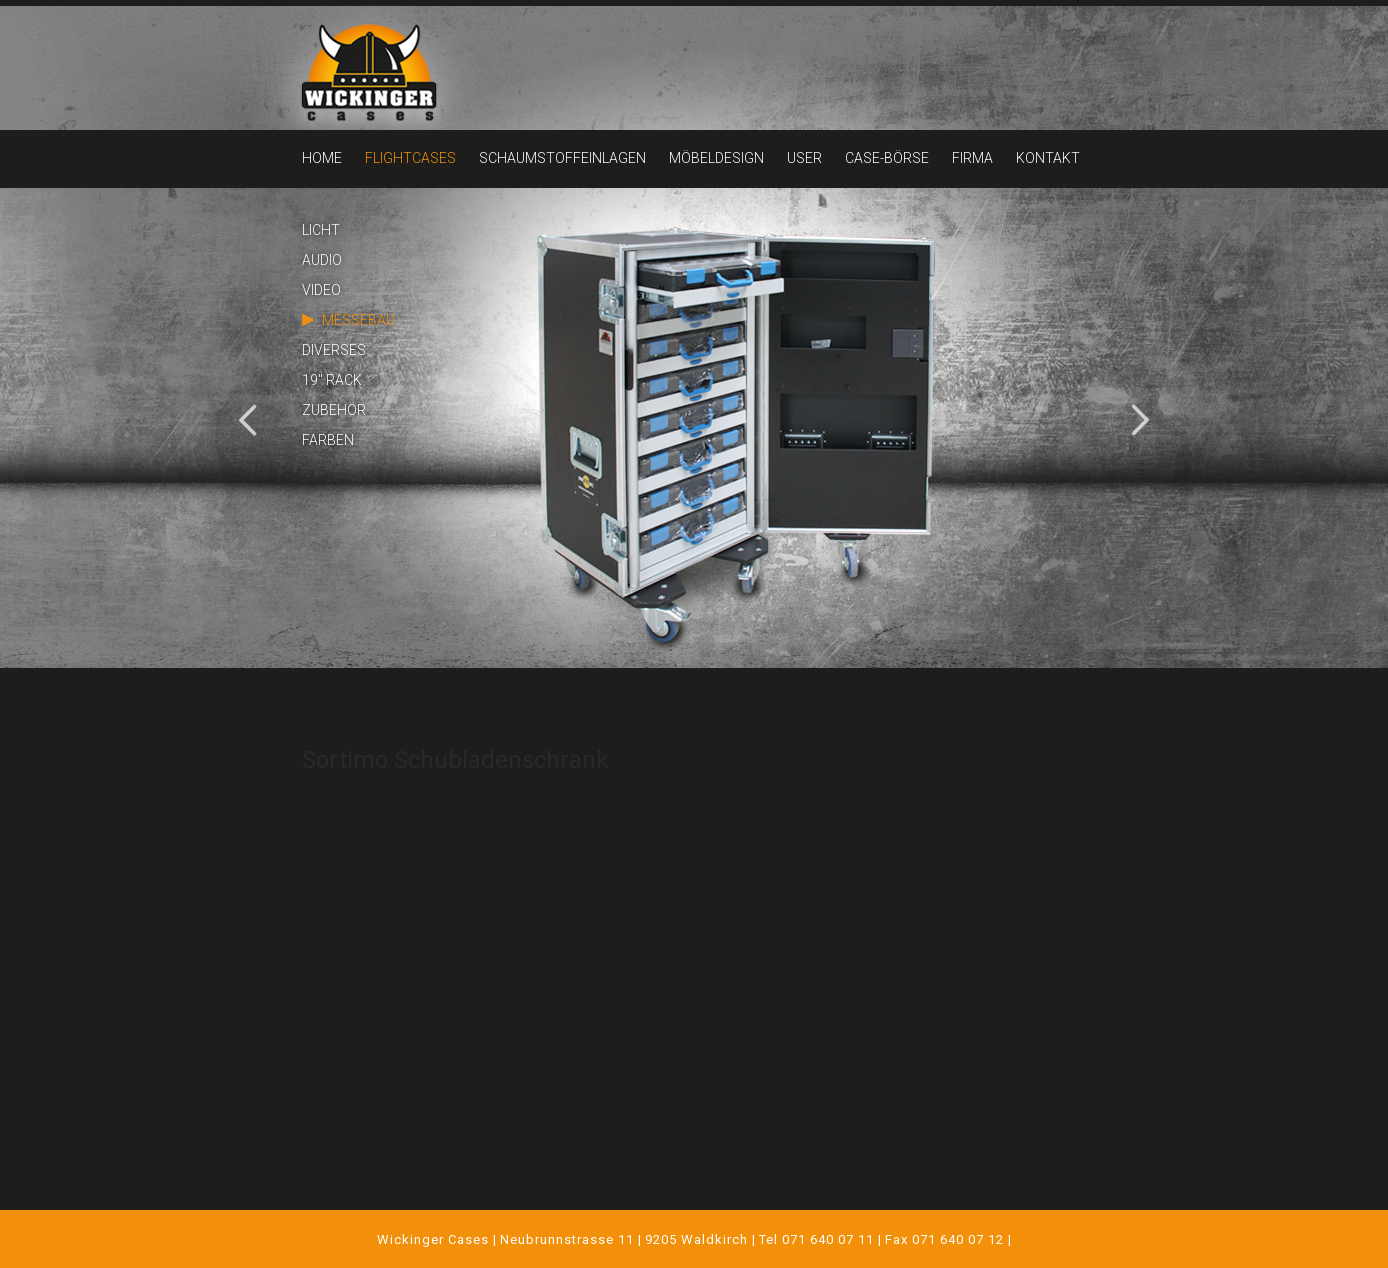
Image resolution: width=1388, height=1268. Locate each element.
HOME (322, 158)
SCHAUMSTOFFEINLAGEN (562, 158)
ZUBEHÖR (334, 410)
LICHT (321, 230)
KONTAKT (1048, 158)
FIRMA (972, 158)
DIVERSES (334, 350)
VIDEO (321, 290)
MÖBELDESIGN (716, 158)
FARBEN (328, 440)
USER (804, 158)
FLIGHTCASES (410, 158)
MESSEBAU (358, 320)
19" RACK (332, 380)
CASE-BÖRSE (887, 158)
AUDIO (322, 260)
